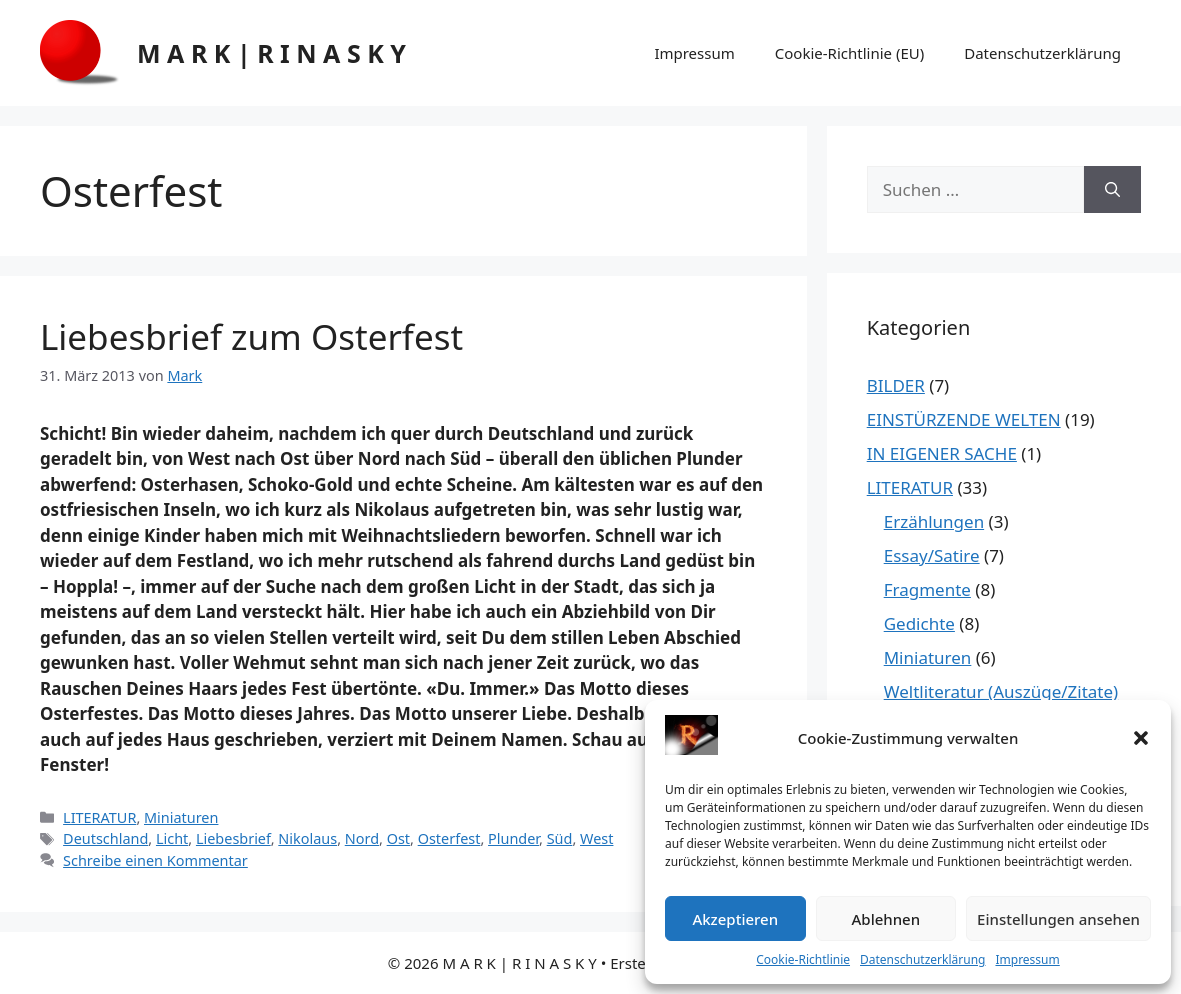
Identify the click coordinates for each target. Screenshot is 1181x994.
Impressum (1027, 959)
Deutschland (105, 838)
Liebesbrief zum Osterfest (251, 336)
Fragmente (927, 589)
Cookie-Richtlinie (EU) (849, 53)
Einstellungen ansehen (1058, 919)
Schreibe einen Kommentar (155, 860)
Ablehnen (886, 919)
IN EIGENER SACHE (942, 453)
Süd (560, 838)
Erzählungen (934, 521)
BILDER (896, 385)
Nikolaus (307, 838)
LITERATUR (99, 817)
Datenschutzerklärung (922, 959)
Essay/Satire (932, 555)
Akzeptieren (735, 919)
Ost (398, 838)
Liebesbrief (233, 838)
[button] (1141, 738)
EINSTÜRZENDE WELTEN (964, 419)
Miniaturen (181, 817)
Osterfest (449, 838)
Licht (172, 838)
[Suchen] (1112, 190)
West (596, 838)
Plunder (513, 838)
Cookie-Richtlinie (803, 959)
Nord (362, 838)
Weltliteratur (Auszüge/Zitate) (1001, 691)
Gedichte (919, 623)
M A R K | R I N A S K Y (271, 53)
